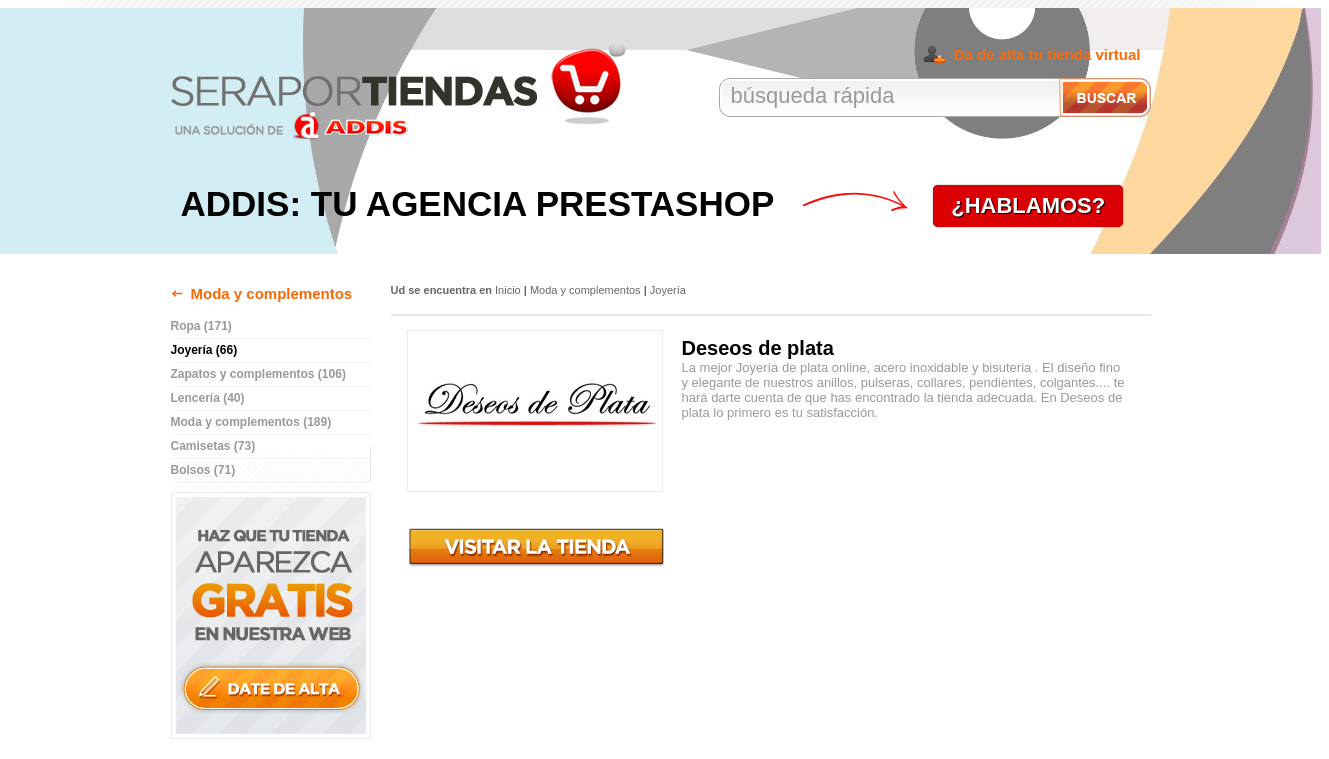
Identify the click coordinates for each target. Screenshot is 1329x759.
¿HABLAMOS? (1028, 205)
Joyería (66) (204, 350)
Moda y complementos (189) (251, 422)
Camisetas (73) (213, 446)
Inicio (508, 290)
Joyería (668, 290)
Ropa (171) (201, 326)
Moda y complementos (272, 293)
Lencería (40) (208, 398)
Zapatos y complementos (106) (258, 374)
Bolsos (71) (203, 470)
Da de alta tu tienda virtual (1047, 54)
